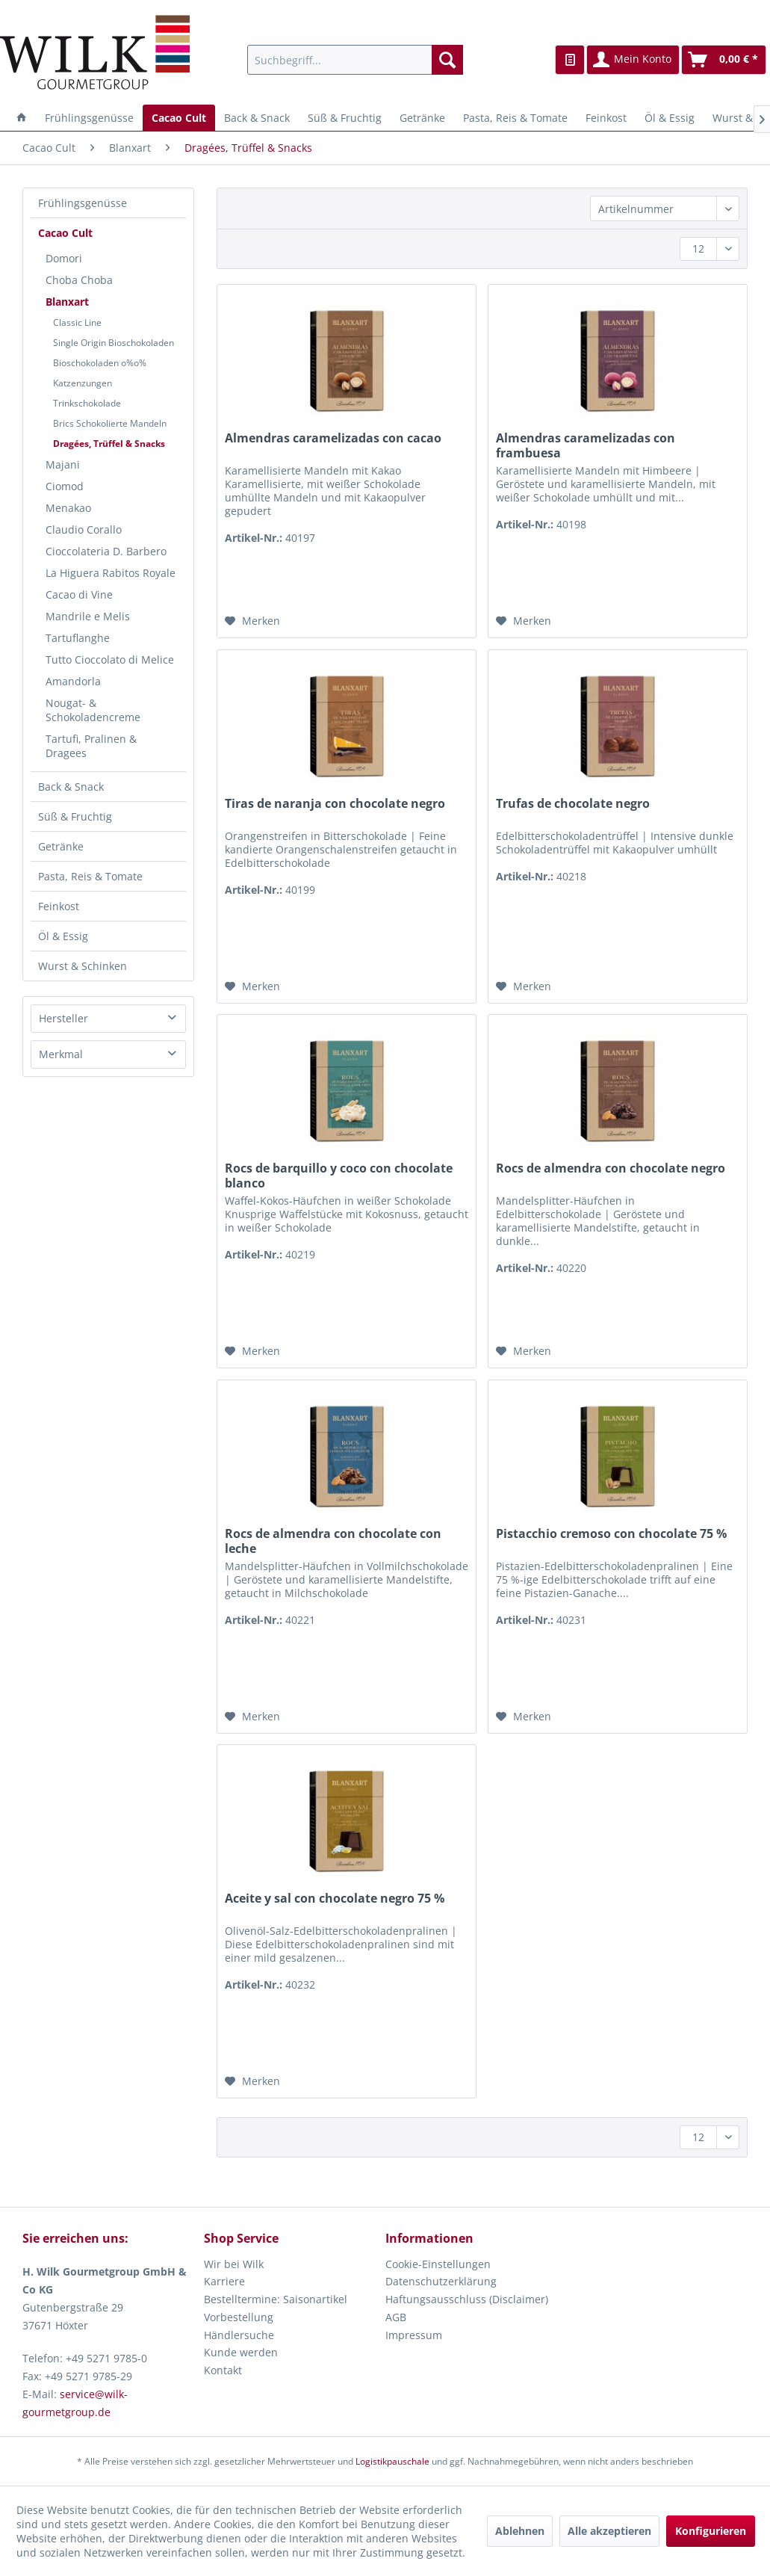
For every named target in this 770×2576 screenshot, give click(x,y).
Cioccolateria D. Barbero (106, 551)
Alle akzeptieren (609, 2531)
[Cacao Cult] (179, 118)
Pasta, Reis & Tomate (90, 876)
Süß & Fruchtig (75, 816)
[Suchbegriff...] (355, 60)
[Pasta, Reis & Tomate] (515, 118)
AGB (395, 2317)
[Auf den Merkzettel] (252, 621)
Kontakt (223, 2370)
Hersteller (63, 1018)
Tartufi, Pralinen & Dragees (91, 746)
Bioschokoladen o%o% (99, 362)
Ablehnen (519, 2531)
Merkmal (61, 1054)
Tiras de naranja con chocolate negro (335, 804)
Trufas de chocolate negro (573, 804)
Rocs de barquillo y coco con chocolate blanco (339, 1175)
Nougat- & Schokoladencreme (93, 710)
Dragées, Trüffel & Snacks (109, 443)
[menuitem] (355, 60)
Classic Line (77, 322)
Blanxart (67, 301)
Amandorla (73, 681)
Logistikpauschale (392, 2461)
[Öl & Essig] (670, 118)
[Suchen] (447, 60)
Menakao (68, 508)
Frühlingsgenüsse (82, 203)
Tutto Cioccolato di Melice (110, 659)
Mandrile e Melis (88, 616)
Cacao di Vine (79, 594)
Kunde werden (241, 2352)
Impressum (413, 2335)
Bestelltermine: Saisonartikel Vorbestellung (275, 2308)
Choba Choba (79, 280)
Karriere (224, 2281)
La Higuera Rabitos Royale (111, 573)
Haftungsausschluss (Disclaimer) (466, 2299)
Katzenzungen (82, 383)
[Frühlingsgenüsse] (89, 118)
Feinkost (58, 906)
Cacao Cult (65, 233)
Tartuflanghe (78, 638)
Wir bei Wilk (234, 2264)
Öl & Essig (63, 936)
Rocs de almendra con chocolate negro (610, 1168)
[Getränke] (422, 118)
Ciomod (65, 486)
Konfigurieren (710, 2531)
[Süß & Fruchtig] (345, 118)
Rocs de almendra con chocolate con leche (333, 1541)
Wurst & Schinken (82, 966)
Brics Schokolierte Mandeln (110, 423)
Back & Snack (71, 786)
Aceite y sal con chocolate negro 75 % (334, 1898)
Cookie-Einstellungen (438, 2264)
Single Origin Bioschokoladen (113, 342)
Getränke (61, 846)
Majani (63, 464)
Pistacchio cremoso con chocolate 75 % (611, 1534)
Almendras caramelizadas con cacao (333, 438)
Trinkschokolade (87, 403)
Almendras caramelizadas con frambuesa (585, 445)
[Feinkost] (606, 118)
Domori (64, 258)
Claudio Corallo (84, 529)
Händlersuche (239, 2335)
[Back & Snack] (257, 118)
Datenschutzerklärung (441, 2281)
